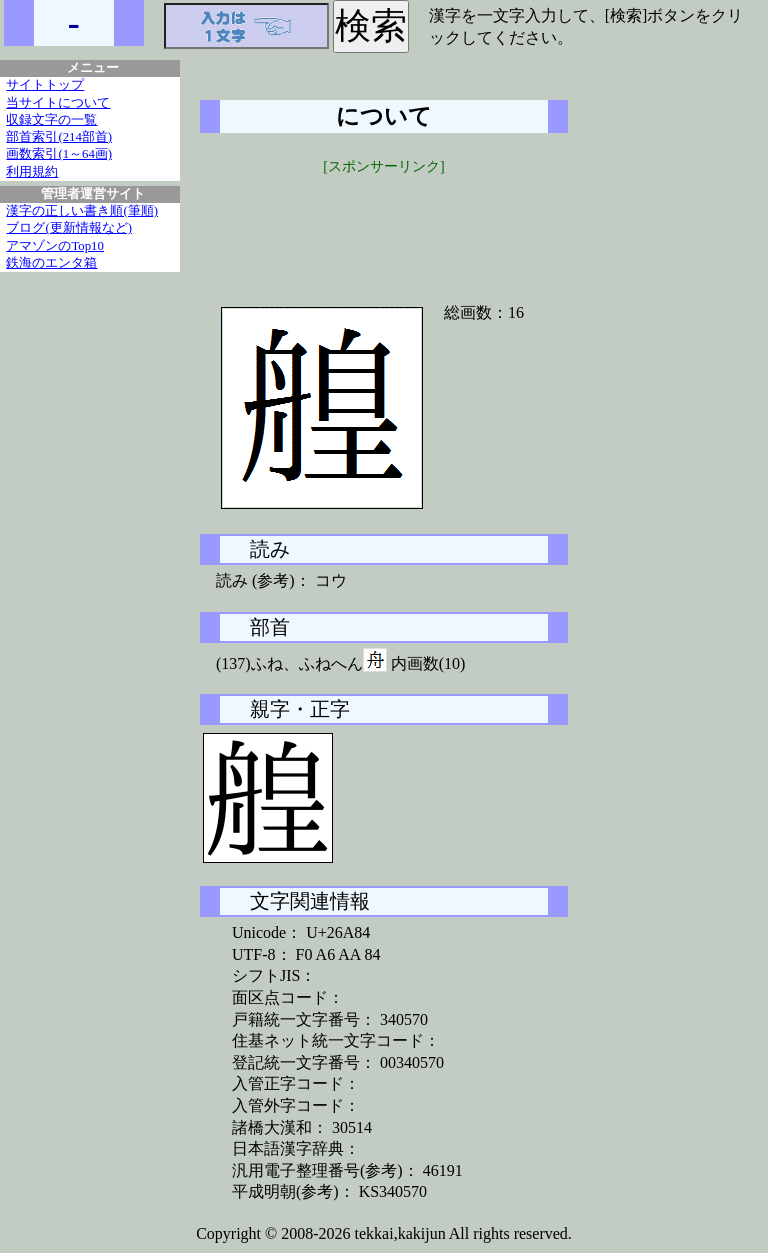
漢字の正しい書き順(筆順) (82, 211)
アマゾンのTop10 (55, 246)
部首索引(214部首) (59, 137)
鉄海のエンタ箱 (51, 263)
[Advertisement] (384, 227)
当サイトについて (58, 103)
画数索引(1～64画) (59, 154)
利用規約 (32, 172)
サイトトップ (45, 85)
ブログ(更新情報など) (69, 228)
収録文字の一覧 (51, 120)
